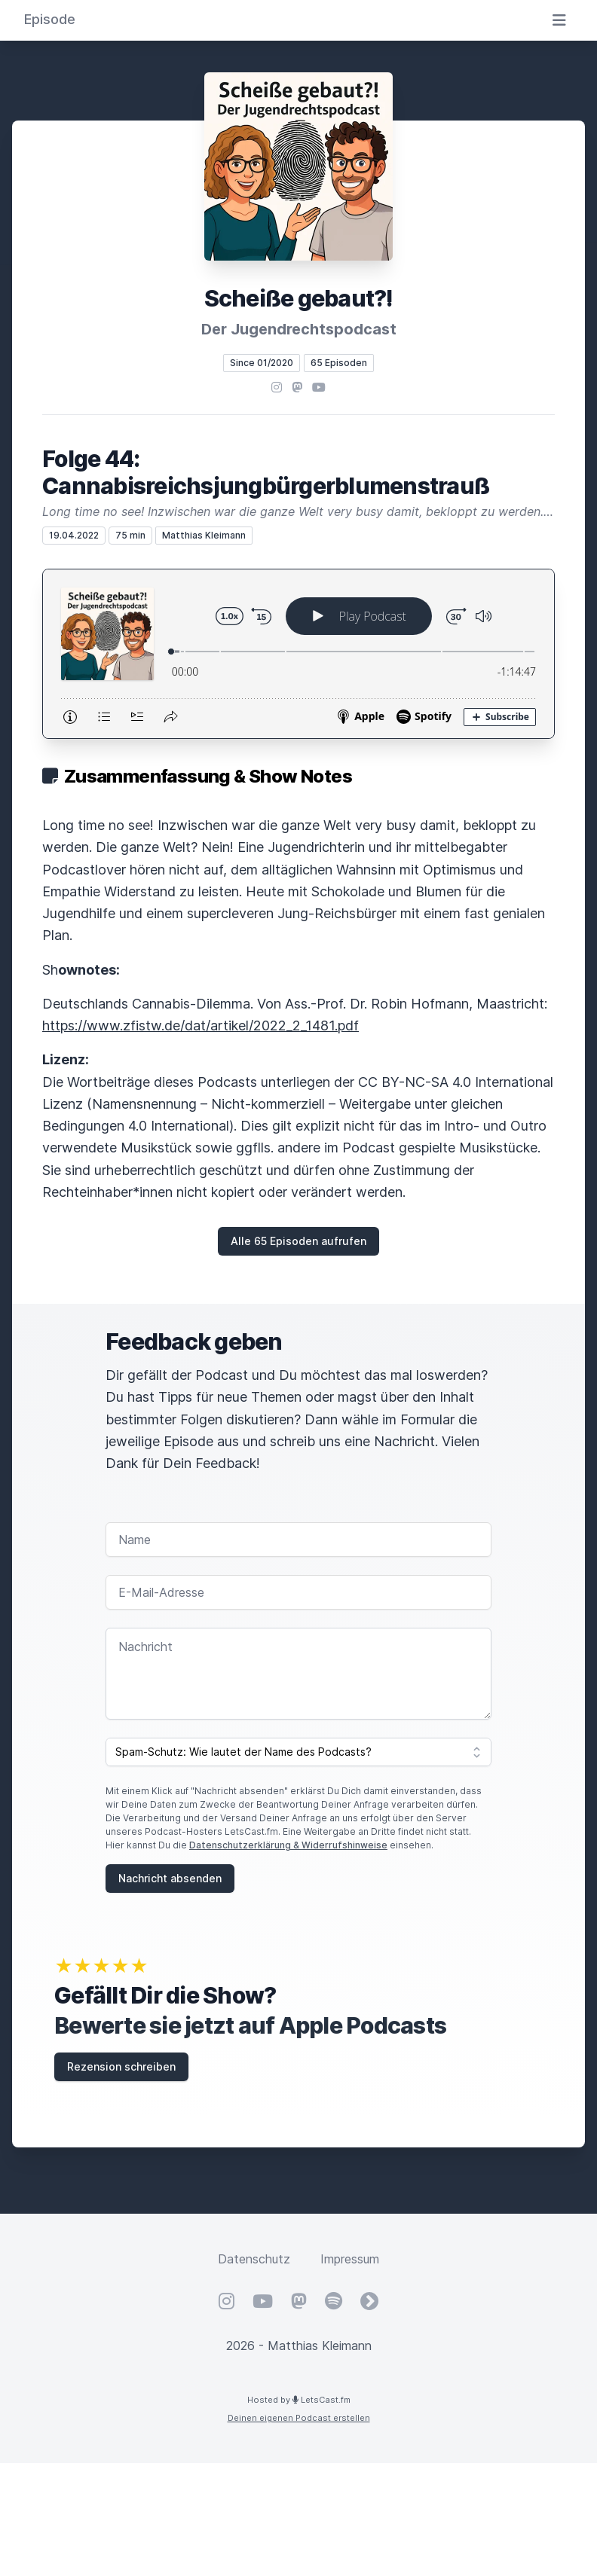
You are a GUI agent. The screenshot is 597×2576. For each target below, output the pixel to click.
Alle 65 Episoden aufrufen (298, 1241)
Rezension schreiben (121, 2066)
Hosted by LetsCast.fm (299, 2399)
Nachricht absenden (170, 1878)
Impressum (349, 2258)
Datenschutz (254, 2258)
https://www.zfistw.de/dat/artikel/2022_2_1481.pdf (200, 1025)
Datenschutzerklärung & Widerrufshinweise (288, 1845)
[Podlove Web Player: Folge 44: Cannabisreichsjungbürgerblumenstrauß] (298, 653)
